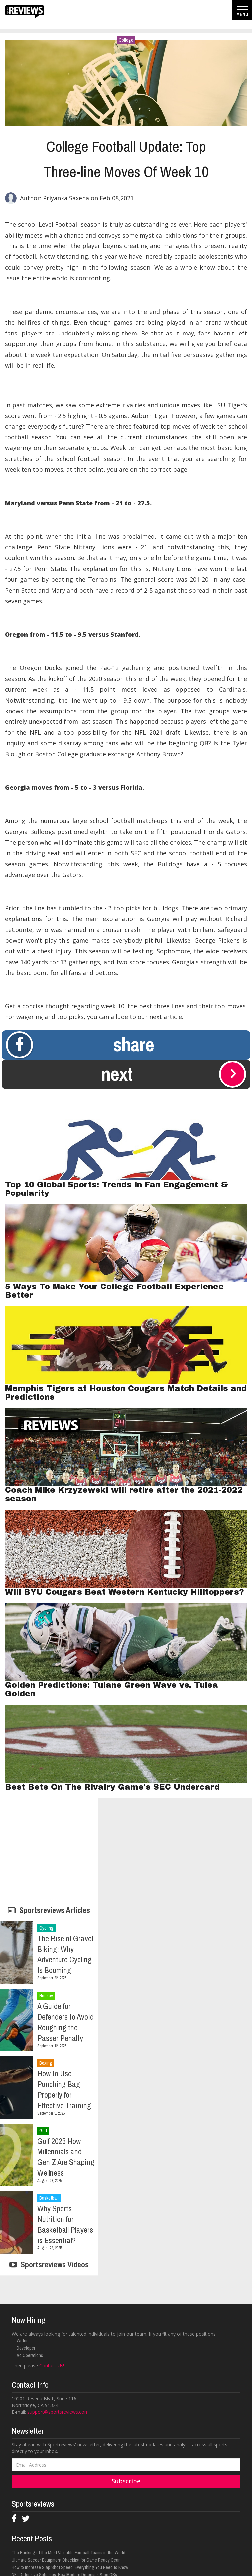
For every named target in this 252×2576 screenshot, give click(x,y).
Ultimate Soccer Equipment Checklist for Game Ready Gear (66, 2560)
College (126, 40)
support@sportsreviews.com (58, 2412)
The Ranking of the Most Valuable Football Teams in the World (68, 2553)
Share (80, 1044)
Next (173, 1074)
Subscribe (126, 2481)
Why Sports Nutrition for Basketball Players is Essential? (65, 2224)
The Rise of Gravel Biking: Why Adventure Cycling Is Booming (65, 1954)
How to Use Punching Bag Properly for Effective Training (64, 2089)
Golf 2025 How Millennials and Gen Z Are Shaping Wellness (65, 2157)
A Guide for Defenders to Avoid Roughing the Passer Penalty (65, 2022)
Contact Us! (51, 2365)
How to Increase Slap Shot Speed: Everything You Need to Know (70, 2567)
